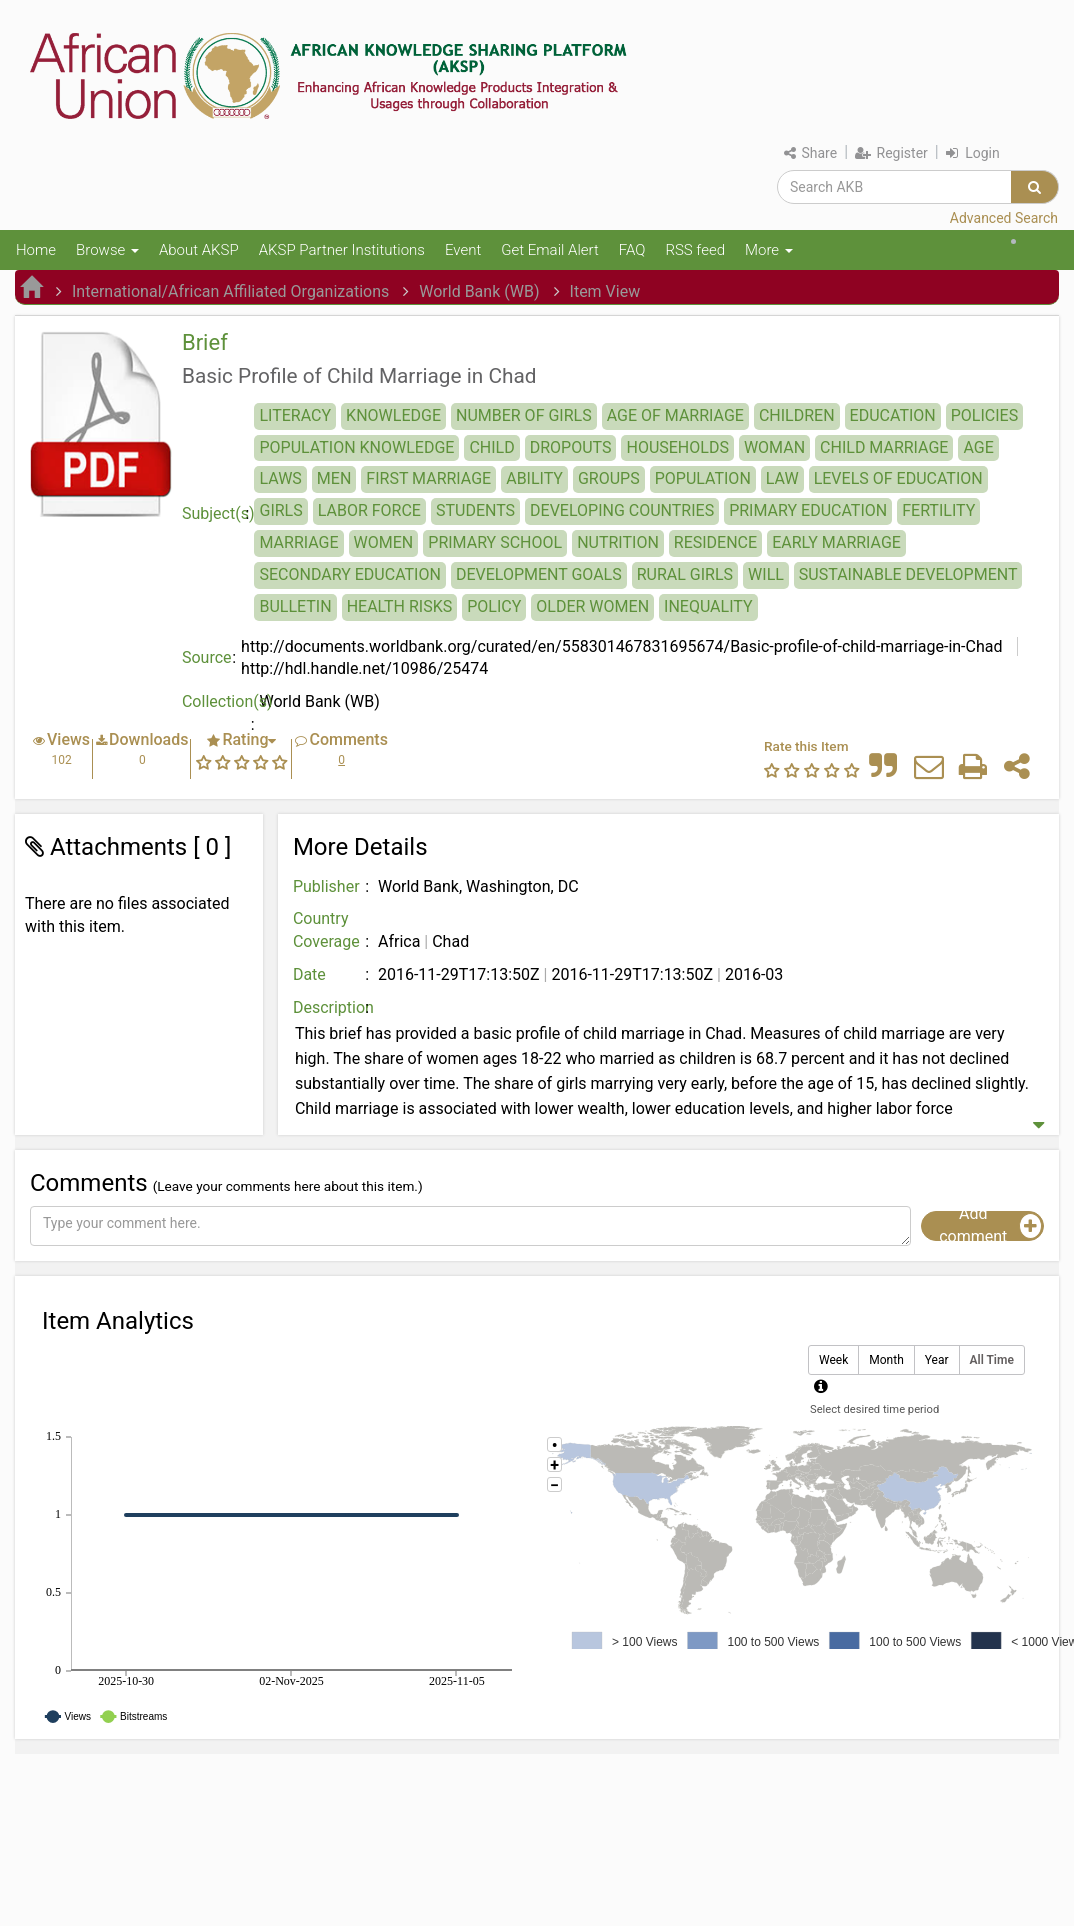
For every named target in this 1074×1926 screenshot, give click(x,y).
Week (833, 1360)
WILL (766, 574)
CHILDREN (797, 415)
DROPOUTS (571, 447)
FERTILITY (938, 510)
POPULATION (703, 478)
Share (810, 153)
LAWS (280, 478)
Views (68, 739)
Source (207, 657)
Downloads (148, 739)
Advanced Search (1004, 218)
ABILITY (534, 478)
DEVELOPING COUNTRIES (622, 510)
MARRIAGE (298, 542)
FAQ (632, 250)
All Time (992, 1360)
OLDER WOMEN (592, 606)
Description (333, 1007)
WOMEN (384, 542)
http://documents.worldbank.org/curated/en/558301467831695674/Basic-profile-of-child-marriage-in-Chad (621, 646)
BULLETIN (295, 606)
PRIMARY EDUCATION (808, 510)
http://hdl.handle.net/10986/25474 (364, 668)
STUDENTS (475, 510)
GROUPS (609, 478)
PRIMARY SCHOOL (495, 542)
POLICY (494, 606)
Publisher (326, 886)
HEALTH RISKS (400, 606)
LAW (782, 478)
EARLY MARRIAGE (836, 542)
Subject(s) (218, 513)
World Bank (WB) (479, 291)
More (769, 250)
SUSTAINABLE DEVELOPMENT (908, 574)
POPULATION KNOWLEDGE (356, 447)
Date (309, 974)
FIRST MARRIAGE (428, 478)
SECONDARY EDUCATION (349, 574)
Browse (107, 250)
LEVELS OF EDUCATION (898, 478)
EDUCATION (893, 415)
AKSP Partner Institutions (342, 250)
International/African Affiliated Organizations (230, 291)
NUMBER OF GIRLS (524, 415)
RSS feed (695, 250)
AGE (978, 447)
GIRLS (280, 510)
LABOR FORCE (369, 510)
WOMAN (774, 447)
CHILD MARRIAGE (884, 447)
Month (886, 1360)
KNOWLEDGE (393, 415)
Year (937, 1360)
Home (36, 250)
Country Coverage (326, 930)
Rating (245, 739)
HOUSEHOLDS (677, 447)
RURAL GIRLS (685, 574)
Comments (348, 739)
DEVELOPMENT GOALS (539, 574)
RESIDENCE (715, 542)
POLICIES (984, 415)
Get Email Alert (550, 250)
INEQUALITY (708, 606)
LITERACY (295, 415)
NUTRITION (618, 542)
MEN (334, 478)
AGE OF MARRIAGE (675, 415)
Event (463, 250)
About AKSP (199, 250)
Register (891, 153)
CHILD (491, 447)
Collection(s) (221, 701)
